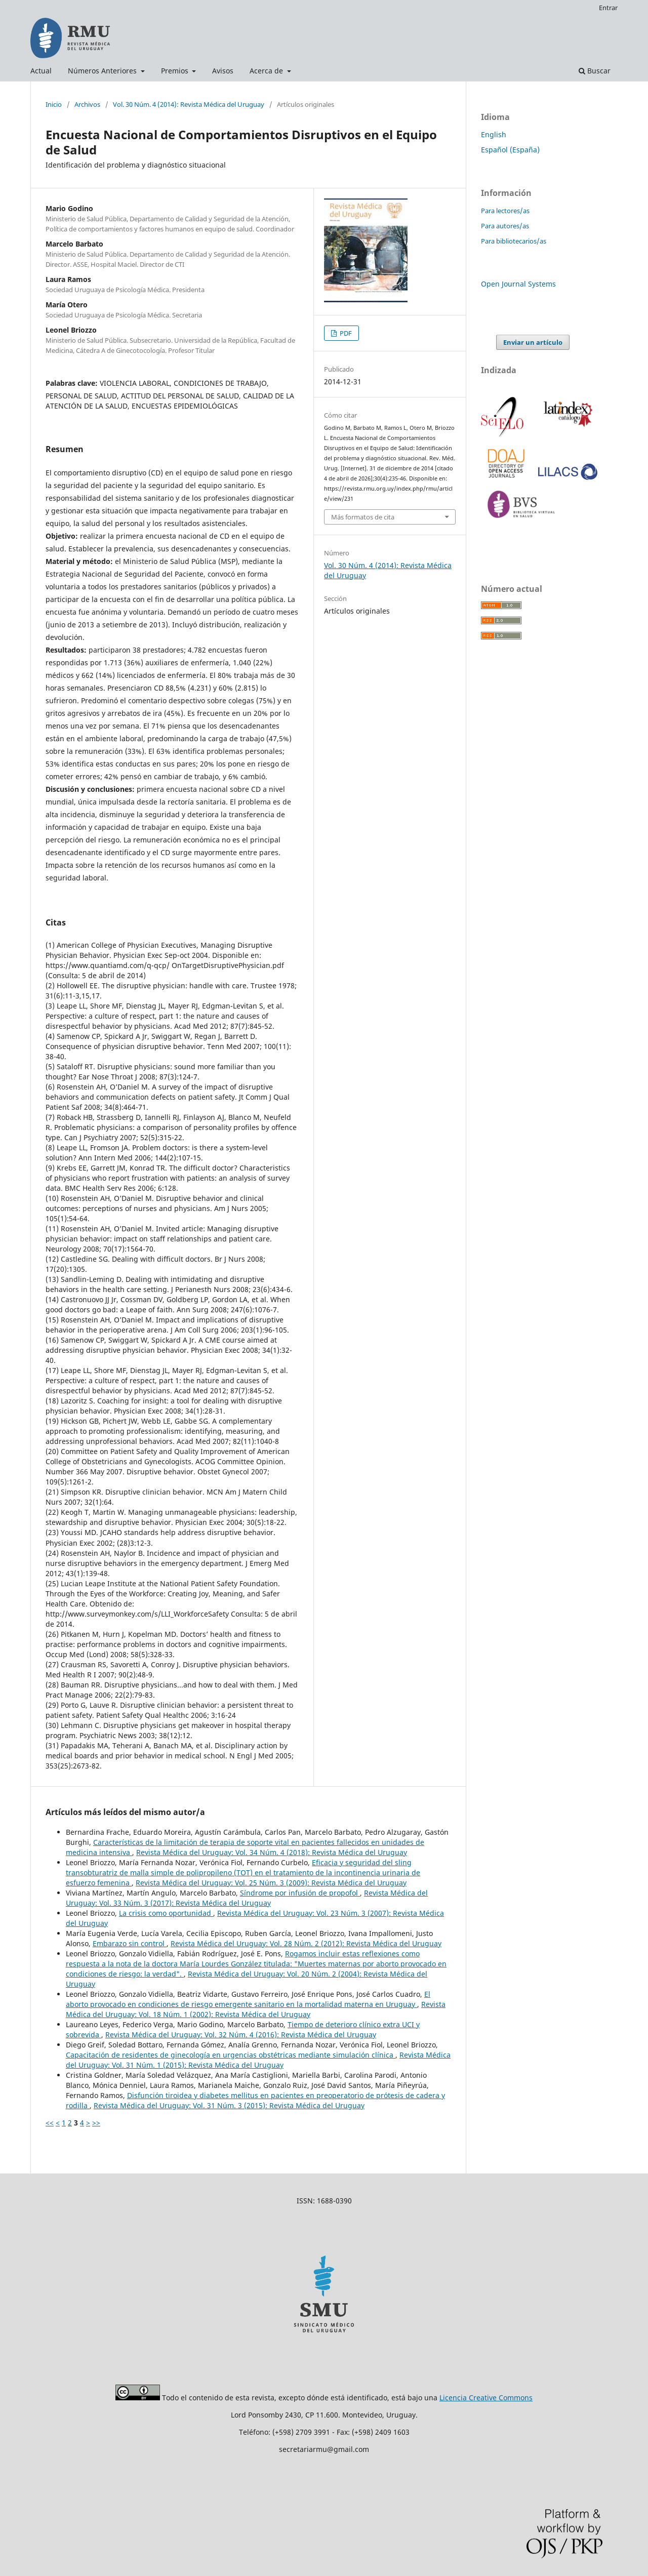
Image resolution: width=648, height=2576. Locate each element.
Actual (41, 70)
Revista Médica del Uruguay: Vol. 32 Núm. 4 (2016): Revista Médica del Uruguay (240, 2034)
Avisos (222, 70)
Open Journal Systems (518, 284)
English (493, 134)
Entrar (608, 7)
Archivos (87, 104)
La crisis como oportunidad (166, 1913)
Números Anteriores (103, 70)
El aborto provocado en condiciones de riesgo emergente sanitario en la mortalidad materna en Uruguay (248, 1999)
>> (96, 2122)
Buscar (595, 70)
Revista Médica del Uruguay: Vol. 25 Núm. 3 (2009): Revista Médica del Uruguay (271, 1882)
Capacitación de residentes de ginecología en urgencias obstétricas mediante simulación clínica (230, 2055)
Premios (175, 70)
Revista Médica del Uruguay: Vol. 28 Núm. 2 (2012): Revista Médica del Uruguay (306, 1943)
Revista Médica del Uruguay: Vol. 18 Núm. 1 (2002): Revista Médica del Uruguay (256, 2009)
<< (50, 2122)
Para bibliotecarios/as (513, 241)
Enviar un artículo (532, 342)
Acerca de (267, 70)
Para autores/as (505, 225)
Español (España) (510, 149)
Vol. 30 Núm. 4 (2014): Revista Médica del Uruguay (188, 104)
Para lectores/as (505, 210)
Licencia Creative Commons (486, 2397)
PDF (345, 333)
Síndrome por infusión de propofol (300, 1893)
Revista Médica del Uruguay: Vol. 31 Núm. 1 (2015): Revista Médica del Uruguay (258, 2060)
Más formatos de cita (362, 516)
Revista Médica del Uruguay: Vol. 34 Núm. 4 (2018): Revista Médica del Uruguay (271, 1852)
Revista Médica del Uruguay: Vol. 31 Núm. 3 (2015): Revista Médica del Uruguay (229, 2105)
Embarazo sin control (130, 1943)
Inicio (54, 104)
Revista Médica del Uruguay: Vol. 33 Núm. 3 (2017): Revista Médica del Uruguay (247, 1898)
